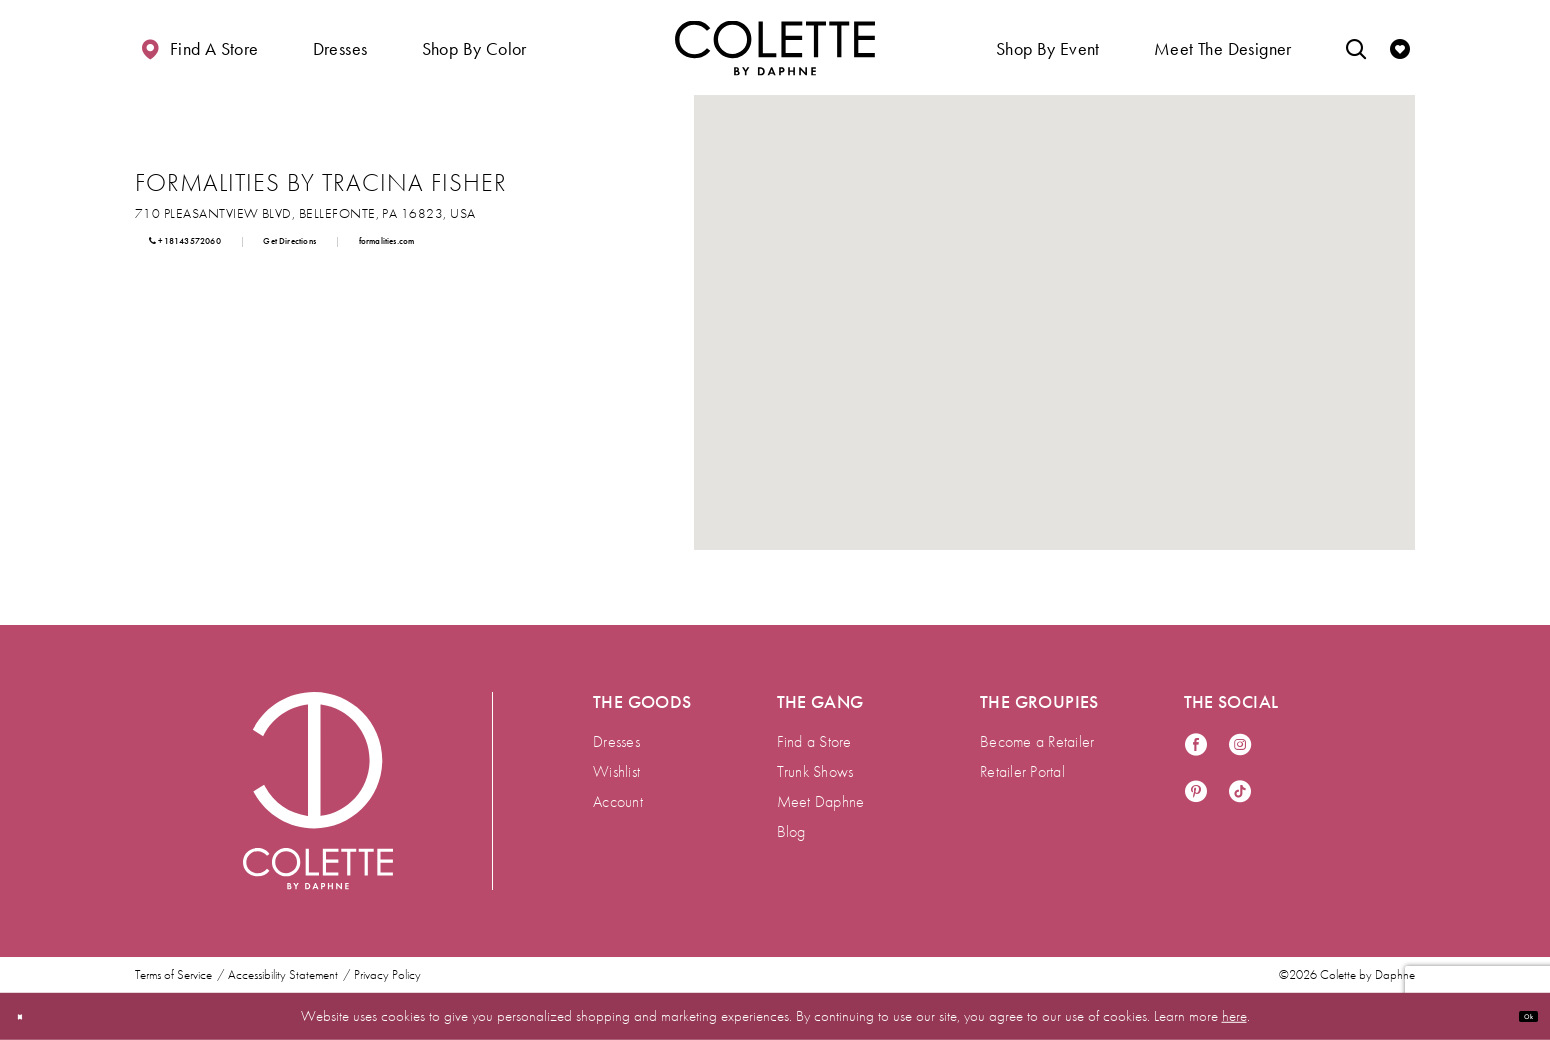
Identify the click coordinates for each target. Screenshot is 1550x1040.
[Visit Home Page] (775, 47)
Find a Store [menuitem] (814, 741)
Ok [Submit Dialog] (1518, 1016)
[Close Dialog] (29, 1016)
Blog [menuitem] (791, 831)
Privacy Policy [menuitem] (387, 975)
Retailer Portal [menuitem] (1022, 771)
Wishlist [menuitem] (616, 771)
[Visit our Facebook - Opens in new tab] (1196, 745)
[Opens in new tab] (305, 213)
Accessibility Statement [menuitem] (283, 975)
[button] (340, 47)
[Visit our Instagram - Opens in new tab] (1240, 745)
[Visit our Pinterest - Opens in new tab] (1196, 792)
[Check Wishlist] (1400, 47)
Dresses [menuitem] (616, 741)
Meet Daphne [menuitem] (821, 801)
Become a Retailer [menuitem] (1037, 741)
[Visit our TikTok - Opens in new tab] (1240, 792)
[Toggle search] (1356, 47)
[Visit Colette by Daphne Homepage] (318, 791)
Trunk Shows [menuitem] (815, 771)
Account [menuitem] (618, 801)
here (1234, 1016)
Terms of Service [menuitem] (173, 975)
